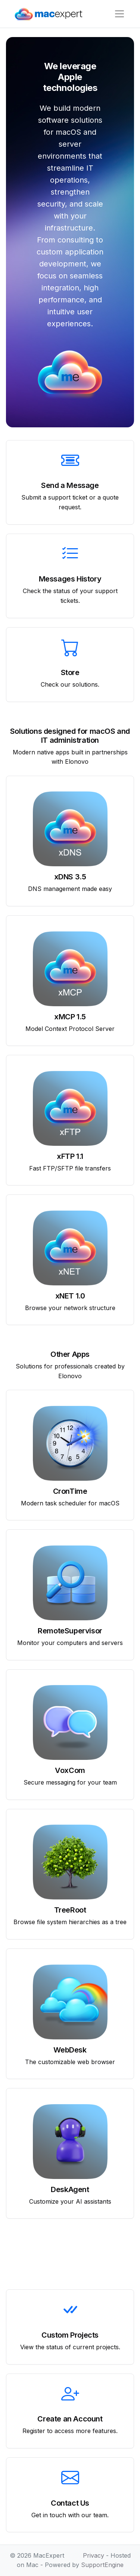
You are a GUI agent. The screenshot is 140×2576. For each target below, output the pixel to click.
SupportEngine (102, 2565)
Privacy (93, 2555)
